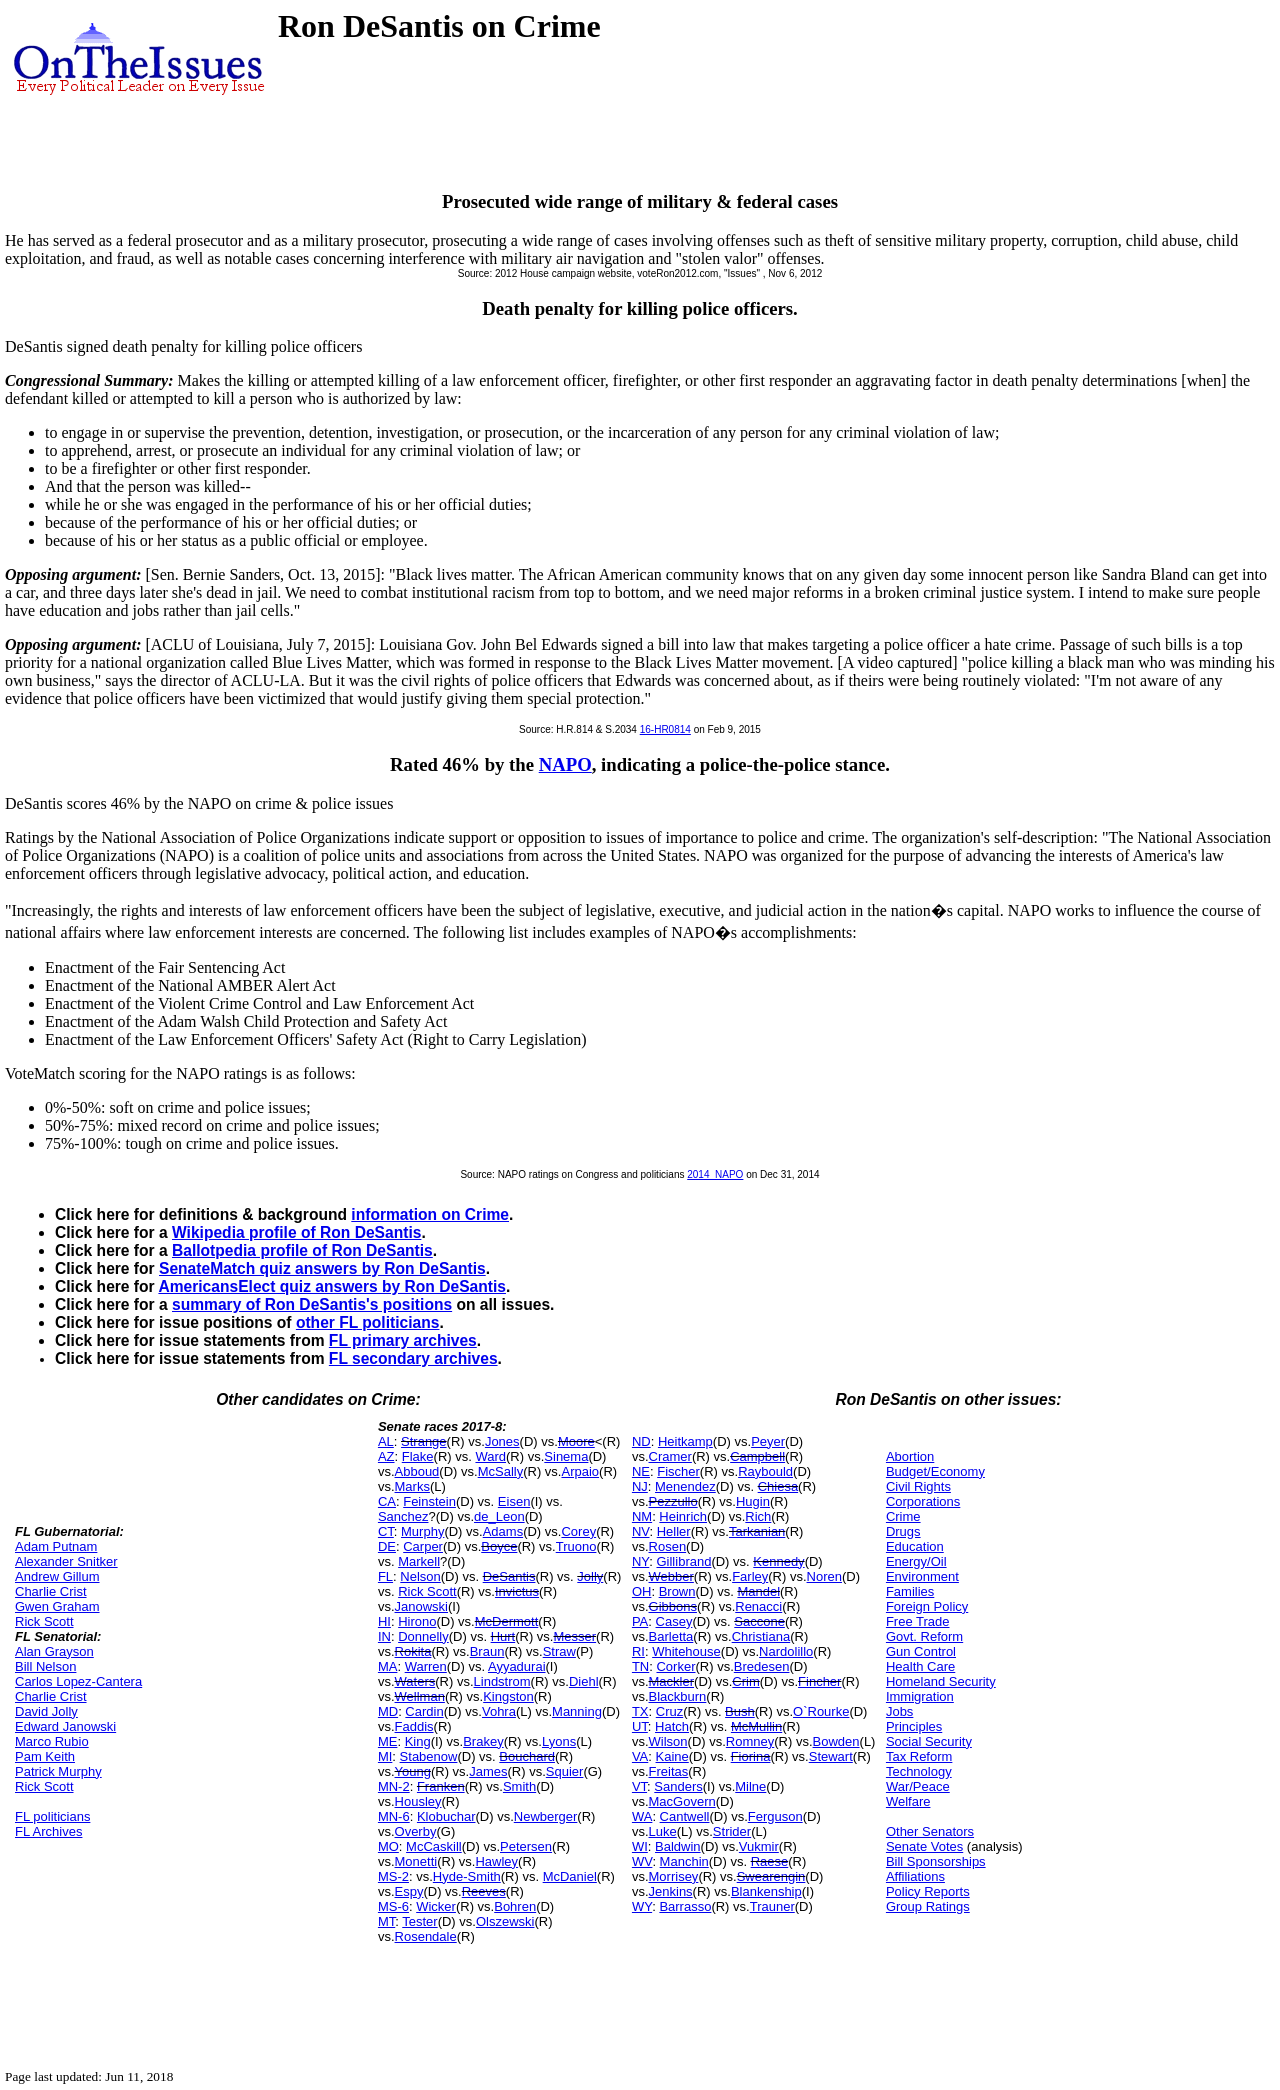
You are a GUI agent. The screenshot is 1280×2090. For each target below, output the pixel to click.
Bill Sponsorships (936, 1861)
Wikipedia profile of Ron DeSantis (296, 1232)
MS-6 (393, 1906)
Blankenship (766, 1891)
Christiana (761, 1636)
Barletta (671, 1636)
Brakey (483, 1741)
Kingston (508, 1696)
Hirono (417, 1621)
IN (384, 1636)
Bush (740, 1711)
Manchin (684, 1861)
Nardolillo (786, 1651)
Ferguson (775, 1816)
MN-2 (394, 1786)
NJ (640, 1486)
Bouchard (527, 1756)
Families (910, 1591)
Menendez (685, 1486)
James (488, 1771)
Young (413, 1771)
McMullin (756, 1726)
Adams (503, 1531)
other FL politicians (368, 1322)
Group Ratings (928, 1906)
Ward (490, 1456)
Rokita (413, 1651)
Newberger (546, 1816)
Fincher (819, 1681)
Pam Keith (45, 1756)
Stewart (831, 1756)
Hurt (503, 1636)
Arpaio (580, 1471)
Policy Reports (928, 1891)
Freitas (669, 1771)
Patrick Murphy (58, 1771)
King (418, 1741)
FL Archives (48, 1831)
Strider (732, 1831)
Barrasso (685, 1906)
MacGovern (682, 1801)
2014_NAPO (715, 1174)
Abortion (910, 1456)
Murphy (422, 1531)
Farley (750, 1576)
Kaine (672, 1756)
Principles (914, 1726)
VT (639, 1786)
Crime (903, 1516)
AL (386, 1441)
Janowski (421, 1606)
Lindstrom (502, 1681)
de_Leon (499, 1516)
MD (388, 1711)
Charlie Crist (51, 1591)
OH (642, 1591)
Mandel (758, 1591)
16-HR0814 (665, 729)
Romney (750, 1741)
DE (387, 1546)
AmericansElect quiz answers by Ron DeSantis (332, 1286)
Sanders (678, 1786)
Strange (424, 1441)
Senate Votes (924, 1846)
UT (640, 1726)
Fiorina (751, 1756)
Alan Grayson (54, 1651)
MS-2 (393, 1876)
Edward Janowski (65, 1726)
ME (388, 1741)
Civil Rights (918, 1486)
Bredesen (762, 1666)
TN (640, 1666)
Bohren (515, 1906)
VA (640, 1756)
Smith (519, 1786)
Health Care (920, 1666)
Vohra (499, 1711)
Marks (412, 1486)
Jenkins (671, 1891)
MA (388, 1666)
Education (915, 1546)
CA (387, 1501)
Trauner (772, 1906)
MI (385, 1756)
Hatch (672, 1726)
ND (641, 1441)
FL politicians (52, 1816)
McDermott (507, 1621)
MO (388, 1846)
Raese (770, 1861)
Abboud (417, 1471)
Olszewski (505, 1921)
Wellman (420, 1696)
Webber (671, 1576)
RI (638, 1651)
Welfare (908, 1801)
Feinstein (429, 1501)
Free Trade (918, 1621)
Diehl (584, 1681)
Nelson (420, 1576)
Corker (675, 1666)
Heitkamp (685, 1441)
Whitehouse (686, 1651)
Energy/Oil (916, 1561)
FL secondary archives (413, 1358)
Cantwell (685, 1816)
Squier (565, 1771)
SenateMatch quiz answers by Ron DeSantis (322, 1268)
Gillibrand (683, 1561)
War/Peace (918, 1786)
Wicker (436, 1906)
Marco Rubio (52, 1741)
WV (642, 1861)
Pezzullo (673, 1501)
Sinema (566, 1456)
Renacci (758, 1606)
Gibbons (673, 1606)
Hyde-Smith (467, 1876)
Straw (559, 1651)
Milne (750, 1786)
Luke (663, 1831)
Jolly (590, 1576)
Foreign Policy (927, 1606)
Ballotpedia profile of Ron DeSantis (302, 1250)
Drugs (903, 1531)
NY (640, 1561)
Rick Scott (44, 1621)
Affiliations (915, 1876)
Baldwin (678, 1846)
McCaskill (434, 1846)
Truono (576, 1546)
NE (641, 1471)
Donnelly (423, 1636)
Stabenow (429, 1756)
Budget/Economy (935, 1471)
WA (642, 1816)
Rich (758, 1516)
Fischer (678, 1471)
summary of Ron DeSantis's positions (312, 1304)
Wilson (668, 1741)
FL (385, 1576)
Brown (677, 1591)
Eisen (514, 1501)
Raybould (765, 1471)
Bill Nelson (45, 1666)
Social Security (929, 1741)
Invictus (517, 1591)
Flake (418, 1456)
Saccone (759, 1621)
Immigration (920, 1696)
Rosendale (426, 1936)
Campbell (757, 1456)
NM (642, 1516)
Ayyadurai (517, 1666)
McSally (501, 1471)
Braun (487, 1651)
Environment (922, 1576)
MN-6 (394, 1816)
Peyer (768, 1441)
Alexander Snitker (66, 1561)
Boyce (499, 1546)
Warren (426, 1666)
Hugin (753, 1501)
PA (640, 1621)
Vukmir (759, 1846)
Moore (576, 1441)
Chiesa (778, 1486)
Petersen (526, 1846)
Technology (919, 1771)
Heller (674, 1531)
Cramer (670, 1456)
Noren (824, 1576)
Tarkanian (757, 1531)
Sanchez (403, 1516)
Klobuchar (446, 1816)
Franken (441, 1786)
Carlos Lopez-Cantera (78, 1681)
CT (386, 1531)
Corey (578, 1531)
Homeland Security (941, 1681)
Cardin (424, 1711)
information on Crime (430, 1214)
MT (386, 1921)
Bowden (836, 1741)
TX (640, 1711)
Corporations (923, 1501)
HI (384, 1621)
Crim (745, 1681)
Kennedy (778, 1561)
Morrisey (674, 1876)
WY (642, 1906)
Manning (577, 1711)
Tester (419, 1921)
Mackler (672, 1681)
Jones (502, 1441)
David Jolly (46, 1711)
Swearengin (771, 1876)
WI (640, 1846)
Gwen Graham (57, 1606)
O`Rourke (821, 1711)
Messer (574, 1636)
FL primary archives (403, 1340)
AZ (386, 1456)
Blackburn (678, 1696)
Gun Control (921, 1651)
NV (641, 1531)
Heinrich (683, 1516)
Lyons (559, 1741)
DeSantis (509, 1576)
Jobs (899, 1711)
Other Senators (930, 1831)
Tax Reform (919, 1756)
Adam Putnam (56, 1546)
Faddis (414, 1726)
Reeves (484, 1891)
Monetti (416, 1861)
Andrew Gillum (57, 1576)
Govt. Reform (924, 1636)
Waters (415, 1681)
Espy (409, 1891)
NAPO (565, 764)
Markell (419, 1561)
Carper (423, 1546)
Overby (416, 1831)
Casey (674, 1621)
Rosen (668, 1546)
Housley (418, 1801)
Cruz (669, 1711)
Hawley (496, 1861)
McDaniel (570, 1876)
